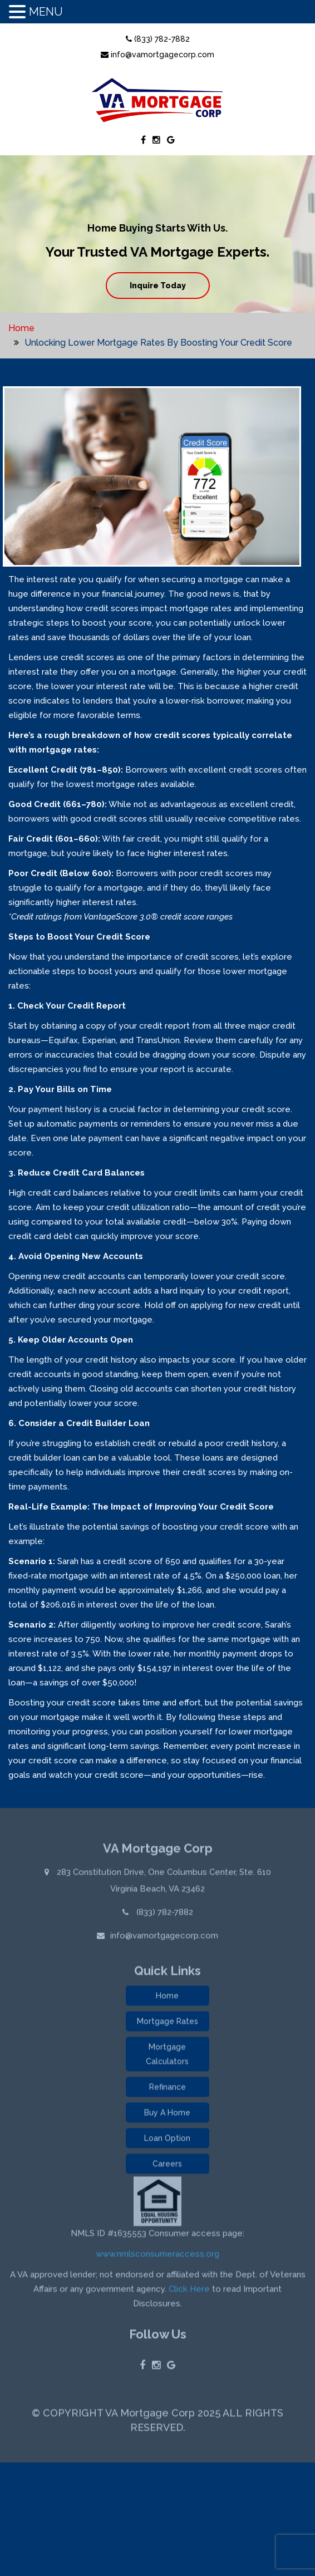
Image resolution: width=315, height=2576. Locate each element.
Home (21, 328)
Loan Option (167, 2140)
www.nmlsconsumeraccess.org (157, 2256)
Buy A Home (167, 2114)
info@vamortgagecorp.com (157, 54)
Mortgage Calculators (167, 2056)
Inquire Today (158, 285)
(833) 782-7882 (158, 39)
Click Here (189, 2291)
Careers (167, 2165)
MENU (46, 11)
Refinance (167, 2089)
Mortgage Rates (167, 2023)
